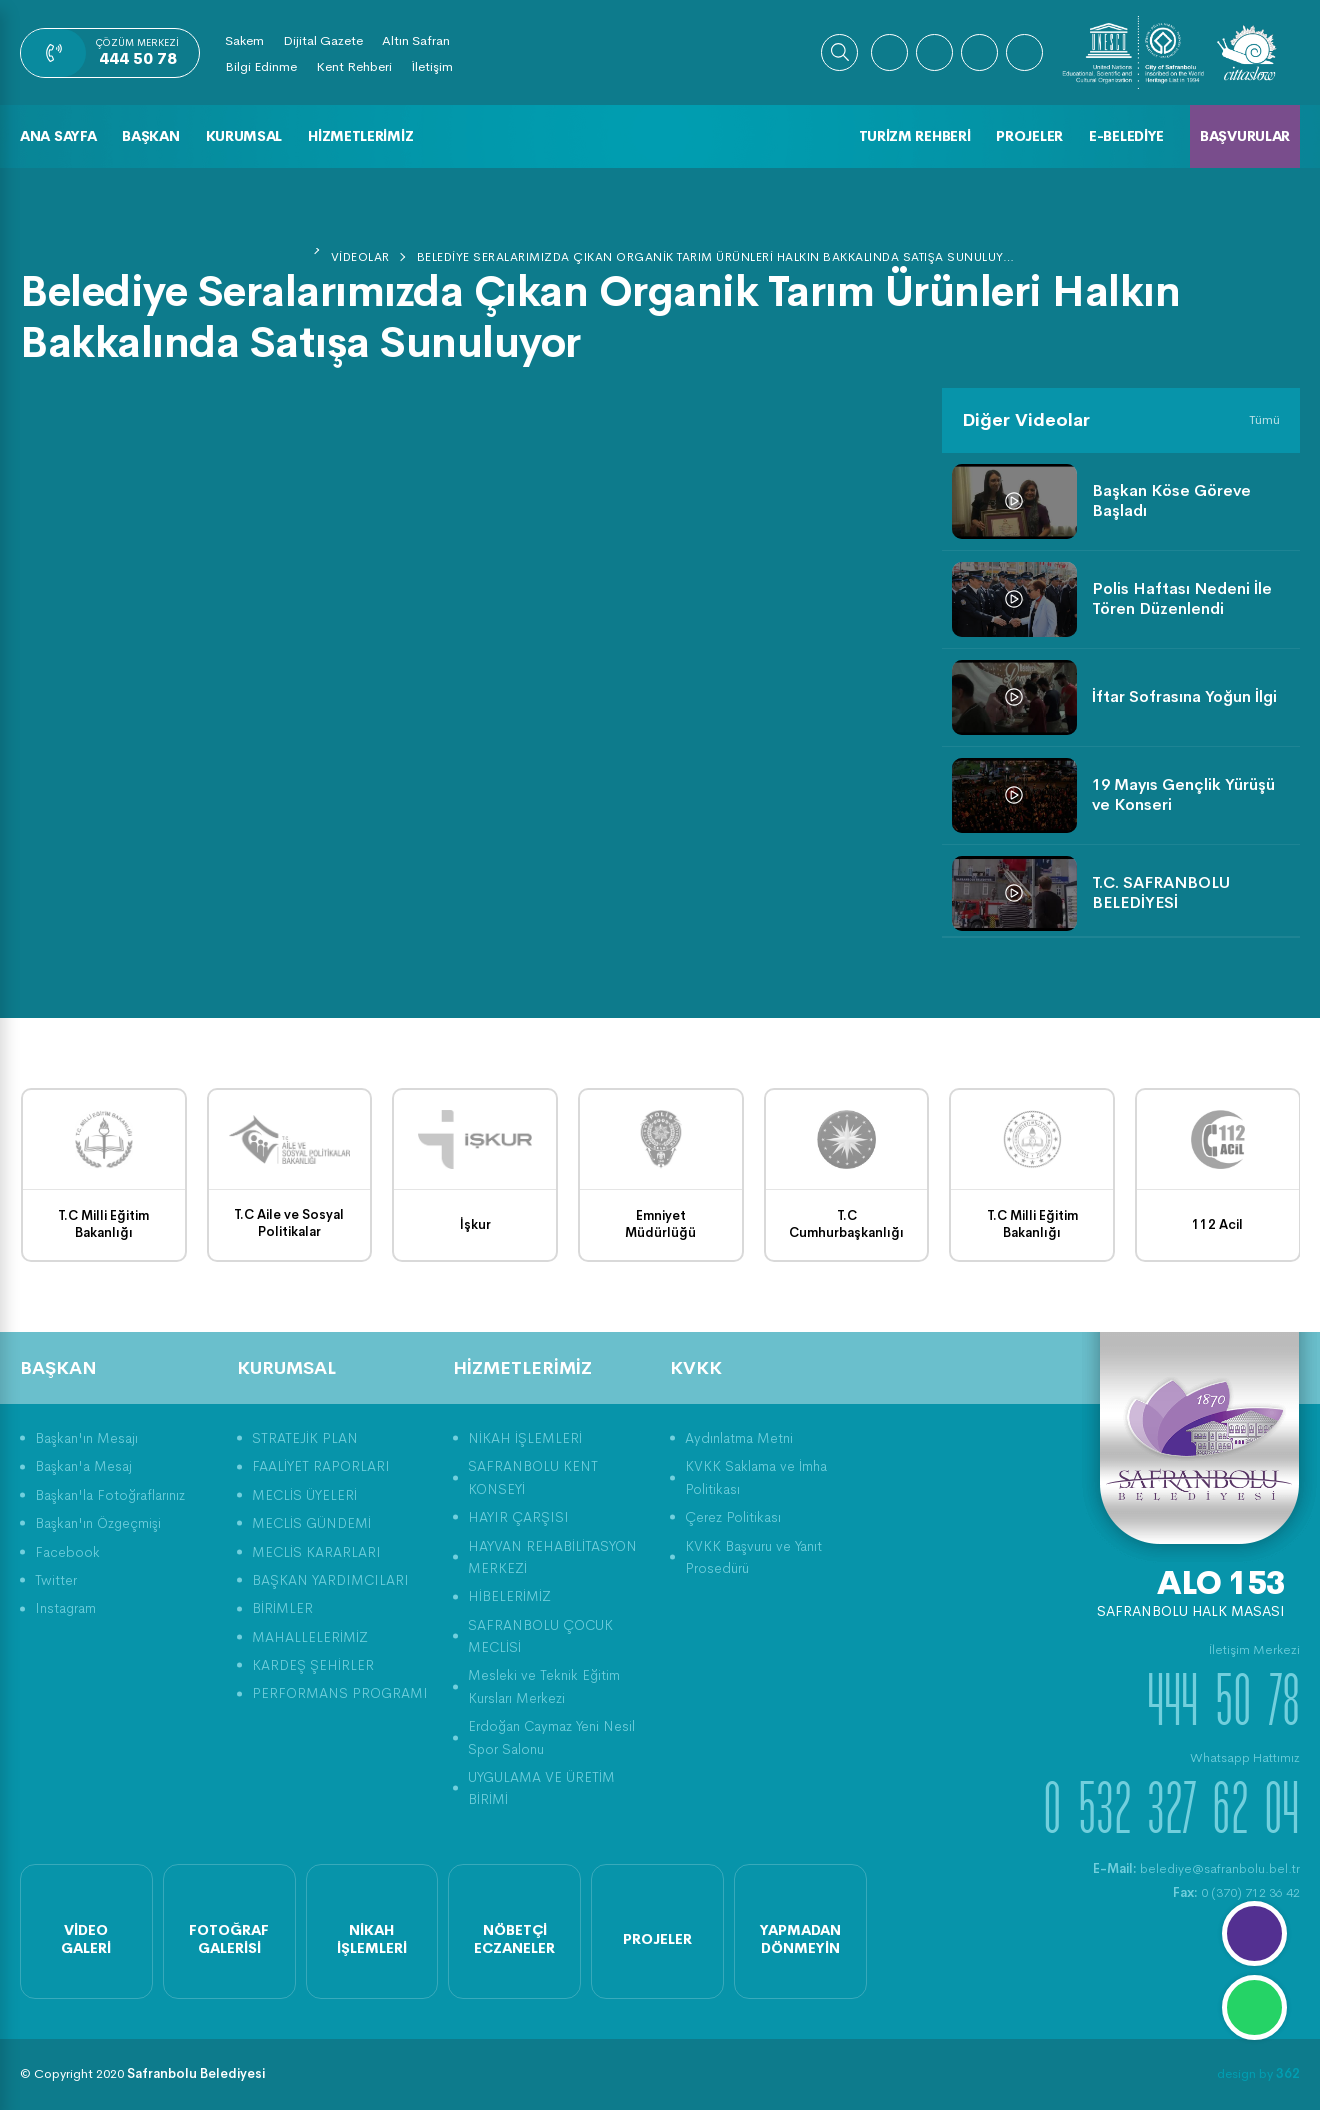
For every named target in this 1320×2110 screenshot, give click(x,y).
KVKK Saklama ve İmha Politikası (756, 1477)
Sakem (244, 40)
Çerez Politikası (733, 1517)
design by (1258, 2073)
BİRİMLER (282, 1608)
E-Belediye (1126, 136)
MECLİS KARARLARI (316, 1552)
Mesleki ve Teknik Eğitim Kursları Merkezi (544, 1686)
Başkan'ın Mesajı (86, 1438)
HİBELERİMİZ (509, 1596)
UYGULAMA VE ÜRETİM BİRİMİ (541, 1788)
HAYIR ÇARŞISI (518, 1517)
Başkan (150, 136)
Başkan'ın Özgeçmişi (98, 1523)
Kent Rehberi (354, 66)
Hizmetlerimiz (360, 136)
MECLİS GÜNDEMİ (311, 1523)
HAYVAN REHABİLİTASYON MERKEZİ (552, 1557)
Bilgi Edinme (261, 66)
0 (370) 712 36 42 (1236, 1892)
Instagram (65, 1608)
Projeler (1029, 136)
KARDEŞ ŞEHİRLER (313, 1665)
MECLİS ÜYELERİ (304, 1495)
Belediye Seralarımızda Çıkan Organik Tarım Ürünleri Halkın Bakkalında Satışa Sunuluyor (717, 257)
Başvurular (1245, 136)
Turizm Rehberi (915, 136)
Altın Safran (416, 40)
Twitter (56, 1580)
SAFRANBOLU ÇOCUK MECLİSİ (540, 1636)
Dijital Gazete (323, 40)
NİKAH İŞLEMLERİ (525, 1438)
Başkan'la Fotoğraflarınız (110, 1495)
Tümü (1264, 419)
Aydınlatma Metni (739, 1438)
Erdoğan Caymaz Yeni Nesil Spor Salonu (551, 1737)
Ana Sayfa (58, 136)
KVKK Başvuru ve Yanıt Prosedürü (753, 1557)
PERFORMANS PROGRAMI (340, 1693)
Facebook (67, 1552)
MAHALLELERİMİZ (310, 1637)
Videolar (360, 257)
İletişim (432, 66)
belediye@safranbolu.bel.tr (1196, 1868)
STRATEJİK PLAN (305, 1438)
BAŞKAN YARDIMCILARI (330, 1580)
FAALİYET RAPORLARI (321, 1466)
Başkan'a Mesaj (83, 1466)
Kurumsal (244, 136)
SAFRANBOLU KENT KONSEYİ (533, 1477)
